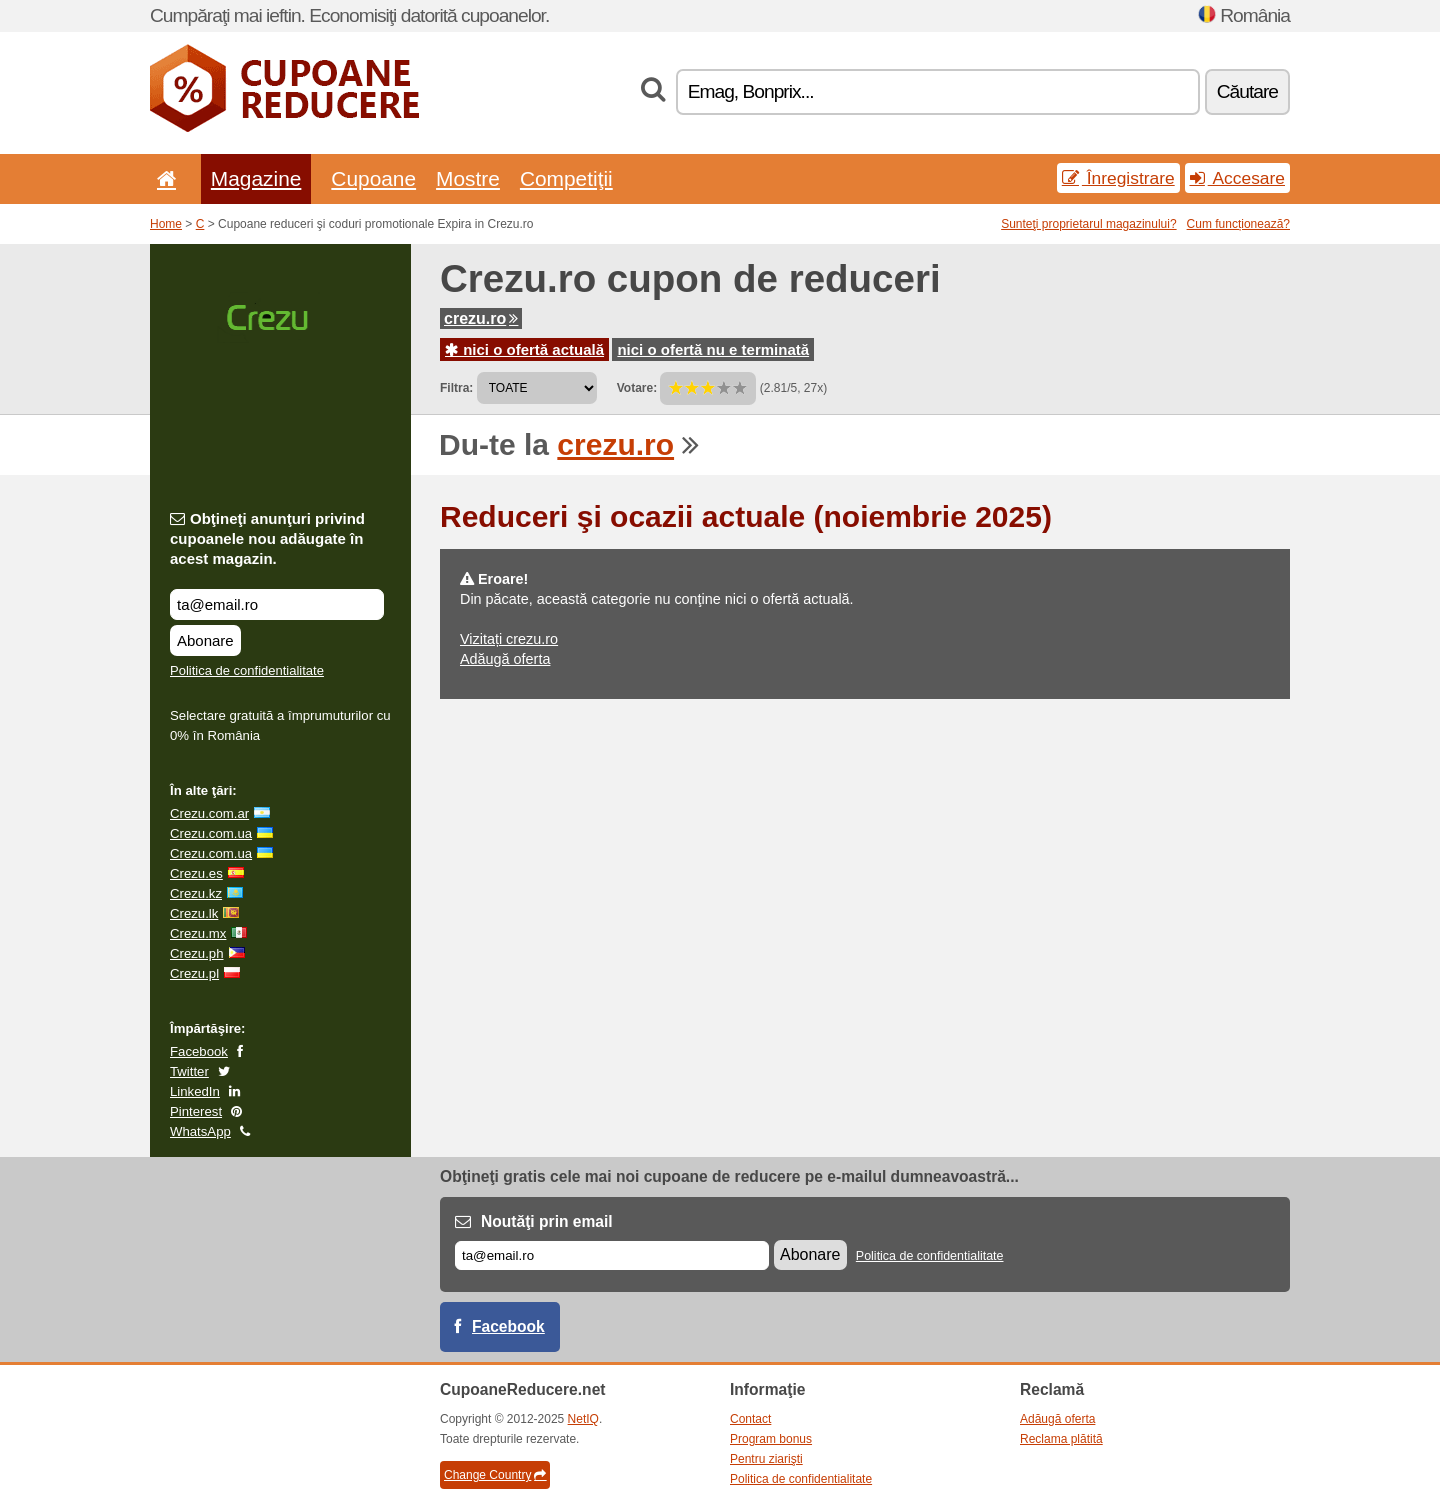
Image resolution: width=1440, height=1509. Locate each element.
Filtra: (456, 388)
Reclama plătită (1061, 1439)
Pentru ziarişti (766, 1459)
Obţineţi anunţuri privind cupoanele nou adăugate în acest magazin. (267, 538)
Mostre (468, 178)
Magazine (256, 178)
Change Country (495, 1475)
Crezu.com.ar (209, 813)
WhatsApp (200, 1131)
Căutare (1247, 91)
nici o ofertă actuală (524, 349)
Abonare (205, 640)
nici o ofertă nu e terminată (713, 349)
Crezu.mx (198, 933)
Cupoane (373, 178)
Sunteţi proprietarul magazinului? (1088, 224)
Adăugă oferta (505, 659)
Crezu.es (196, 873)
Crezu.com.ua (211, 833)
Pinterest (196, 1111)
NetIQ (583, 1419)
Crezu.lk (194, 913)
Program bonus (771, 1439)
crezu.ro (481, 318)
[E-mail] (612, 1255)
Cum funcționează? (1238, 224)
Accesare (1237, 178)
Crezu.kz (196, 893)
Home (166, 224)
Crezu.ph (197, 953)
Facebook (199, 1051)
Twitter (189, 1071)
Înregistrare (1118, 178)
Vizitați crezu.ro (509, 639)
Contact (750, 1419)
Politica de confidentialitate (247, 670)
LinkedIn (195, 1091)
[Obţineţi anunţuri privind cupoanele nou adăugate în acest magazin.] (277, 604)
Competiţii (566, 178)
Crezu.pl (194, 973)
